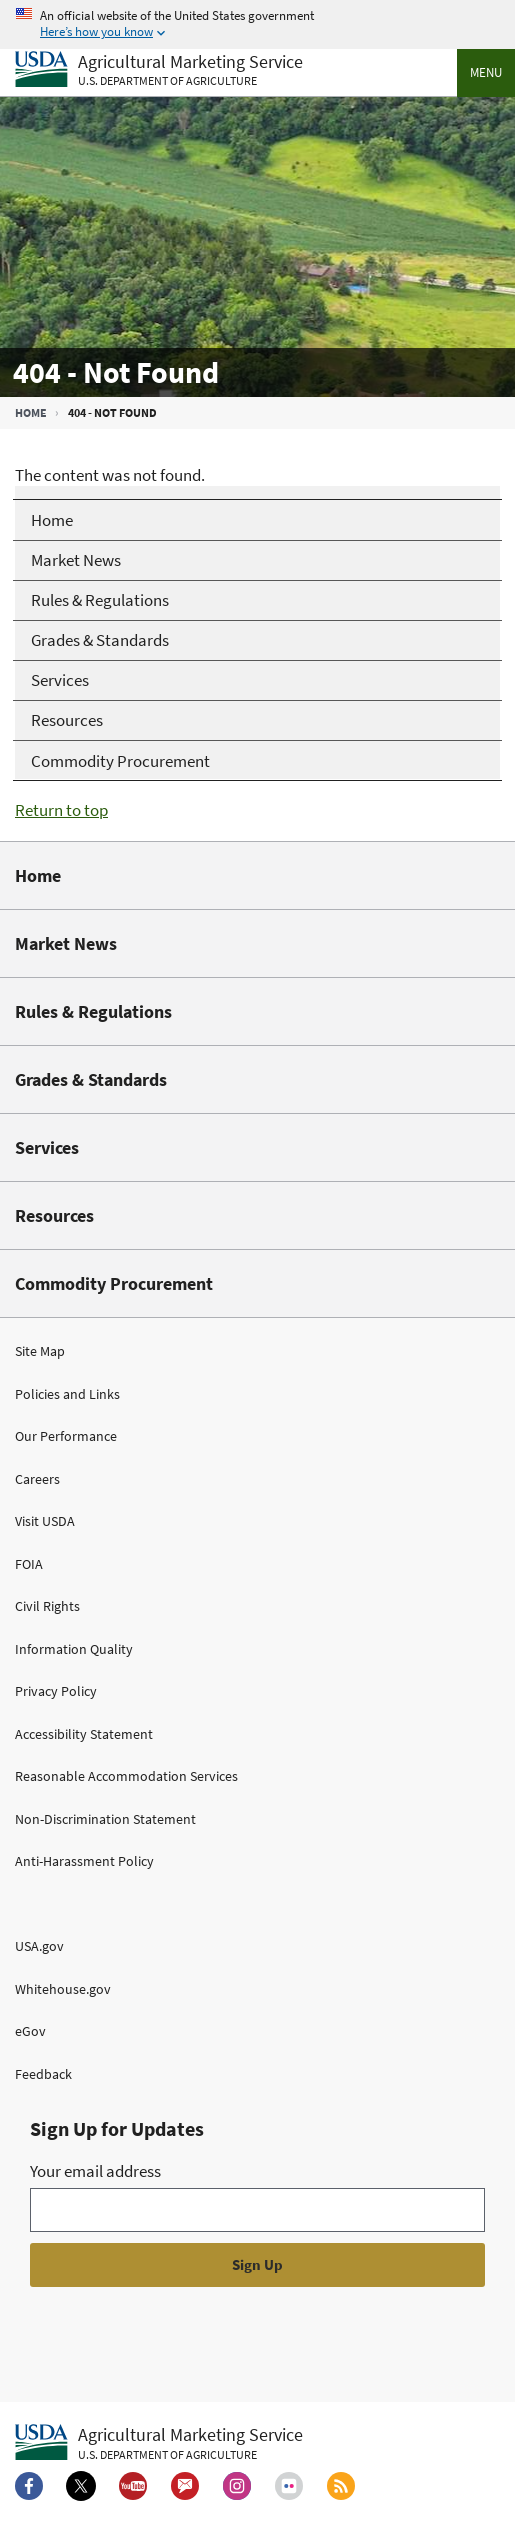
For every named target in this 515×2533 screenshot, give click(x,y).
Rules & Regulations (93, 1011)
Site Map (40, 1351)
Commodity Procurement (114, 1283)
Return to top (61, 810)
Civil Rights (47, 1606)
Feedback (43, 2074)
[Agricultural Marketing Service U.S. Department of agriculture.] (159, 2443)
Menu (486, 72)
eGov (30, 2031)
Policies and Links (67, 1394)
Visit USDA (45, 1521)
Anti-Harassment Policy (84, 1861)
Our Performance (66, 1436)
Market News (66, 943)
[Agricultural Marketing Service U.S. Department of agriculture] (159, 70)
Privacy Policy (56, 1691)
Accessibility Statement (84, 1734)
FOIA (29, 1564)
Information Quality (74, 1649)
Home (31, 412)
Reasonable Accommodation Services (126, 1776)
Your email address (95, 2171)
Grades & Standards (91, 1079)
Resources (54, 1215)
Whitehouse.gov (63, 1989)
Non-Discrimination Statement (105, 1819)
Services (47, 1147)
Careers (37, 1479)
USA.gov (39, 1946)
